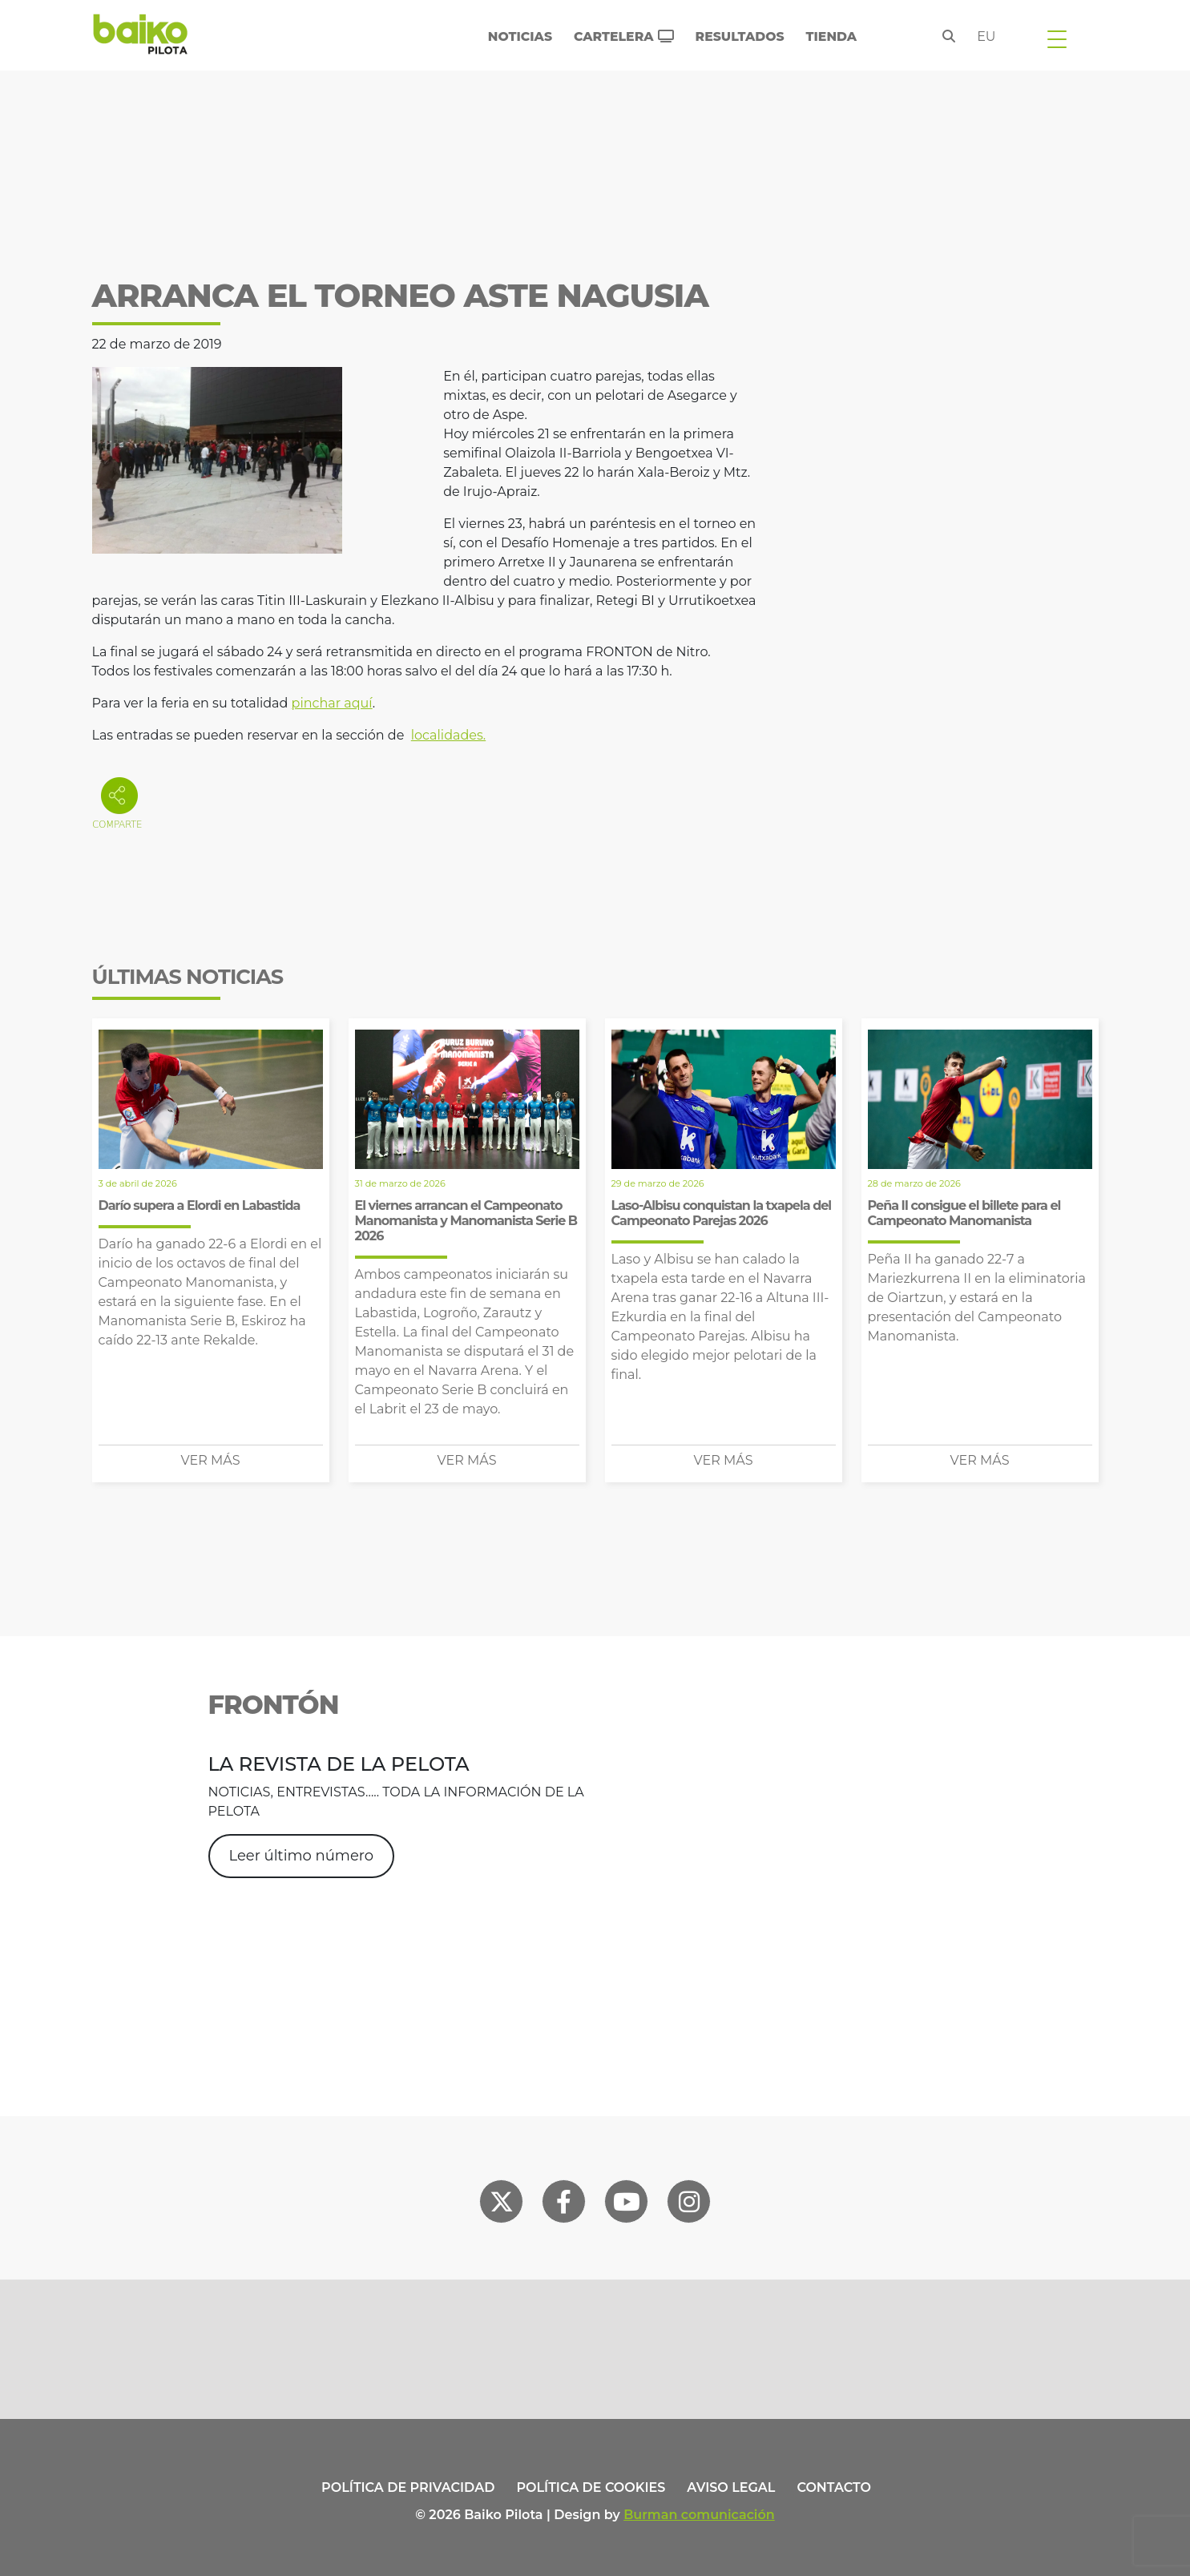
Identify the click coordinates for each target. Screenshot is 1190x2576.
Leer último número (300, 1855)
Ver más (210, 1460)
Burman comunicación (699, 2514)
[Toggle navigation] (1057, 38)
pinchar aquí (332, 703)
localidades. (448, 735)
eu (986, 36)
